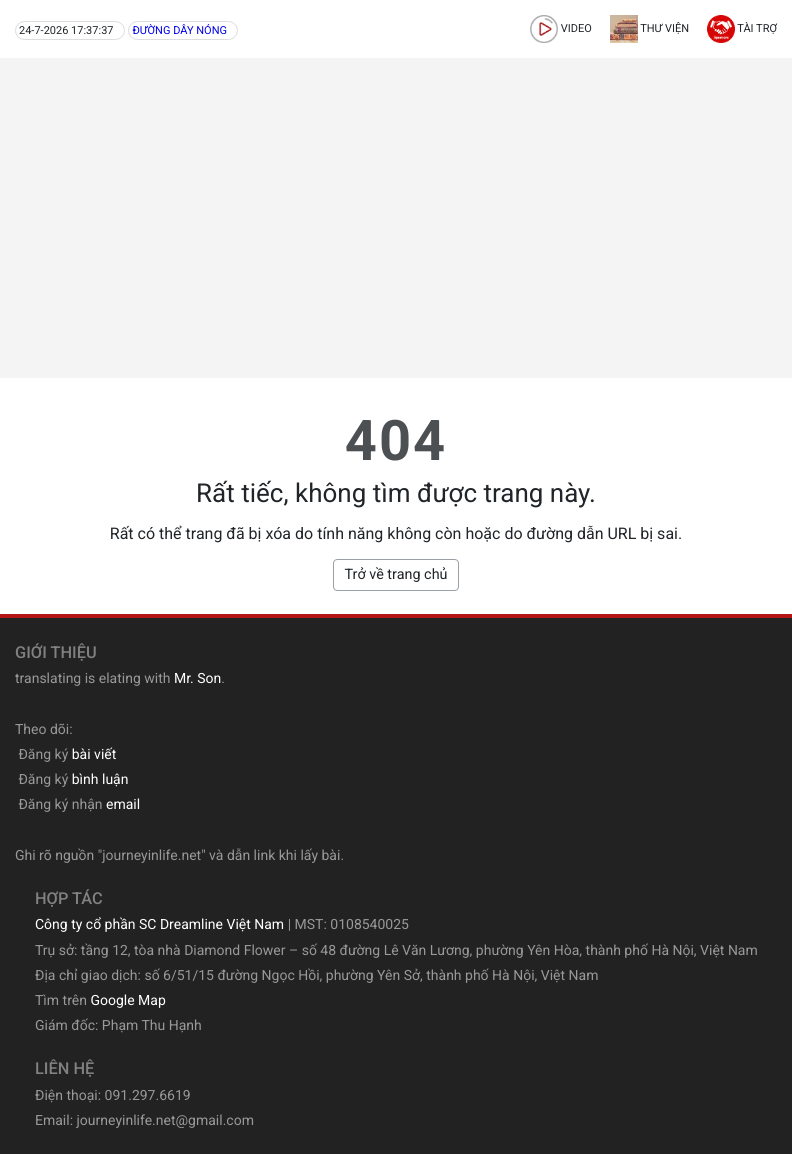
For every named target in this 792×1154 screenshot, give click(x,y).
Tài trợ (742, 28)
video (561, 28)
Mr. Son (197, 679)
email (123, 805)
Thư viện (649, 28)
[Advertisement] (396, 218)
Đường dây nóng (179, 30)
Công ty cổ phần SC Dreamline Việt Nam (159, 925)
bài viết (94, 755)
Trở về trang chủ (395, 574)
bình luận (100, 780)
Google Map (127, 1001)
